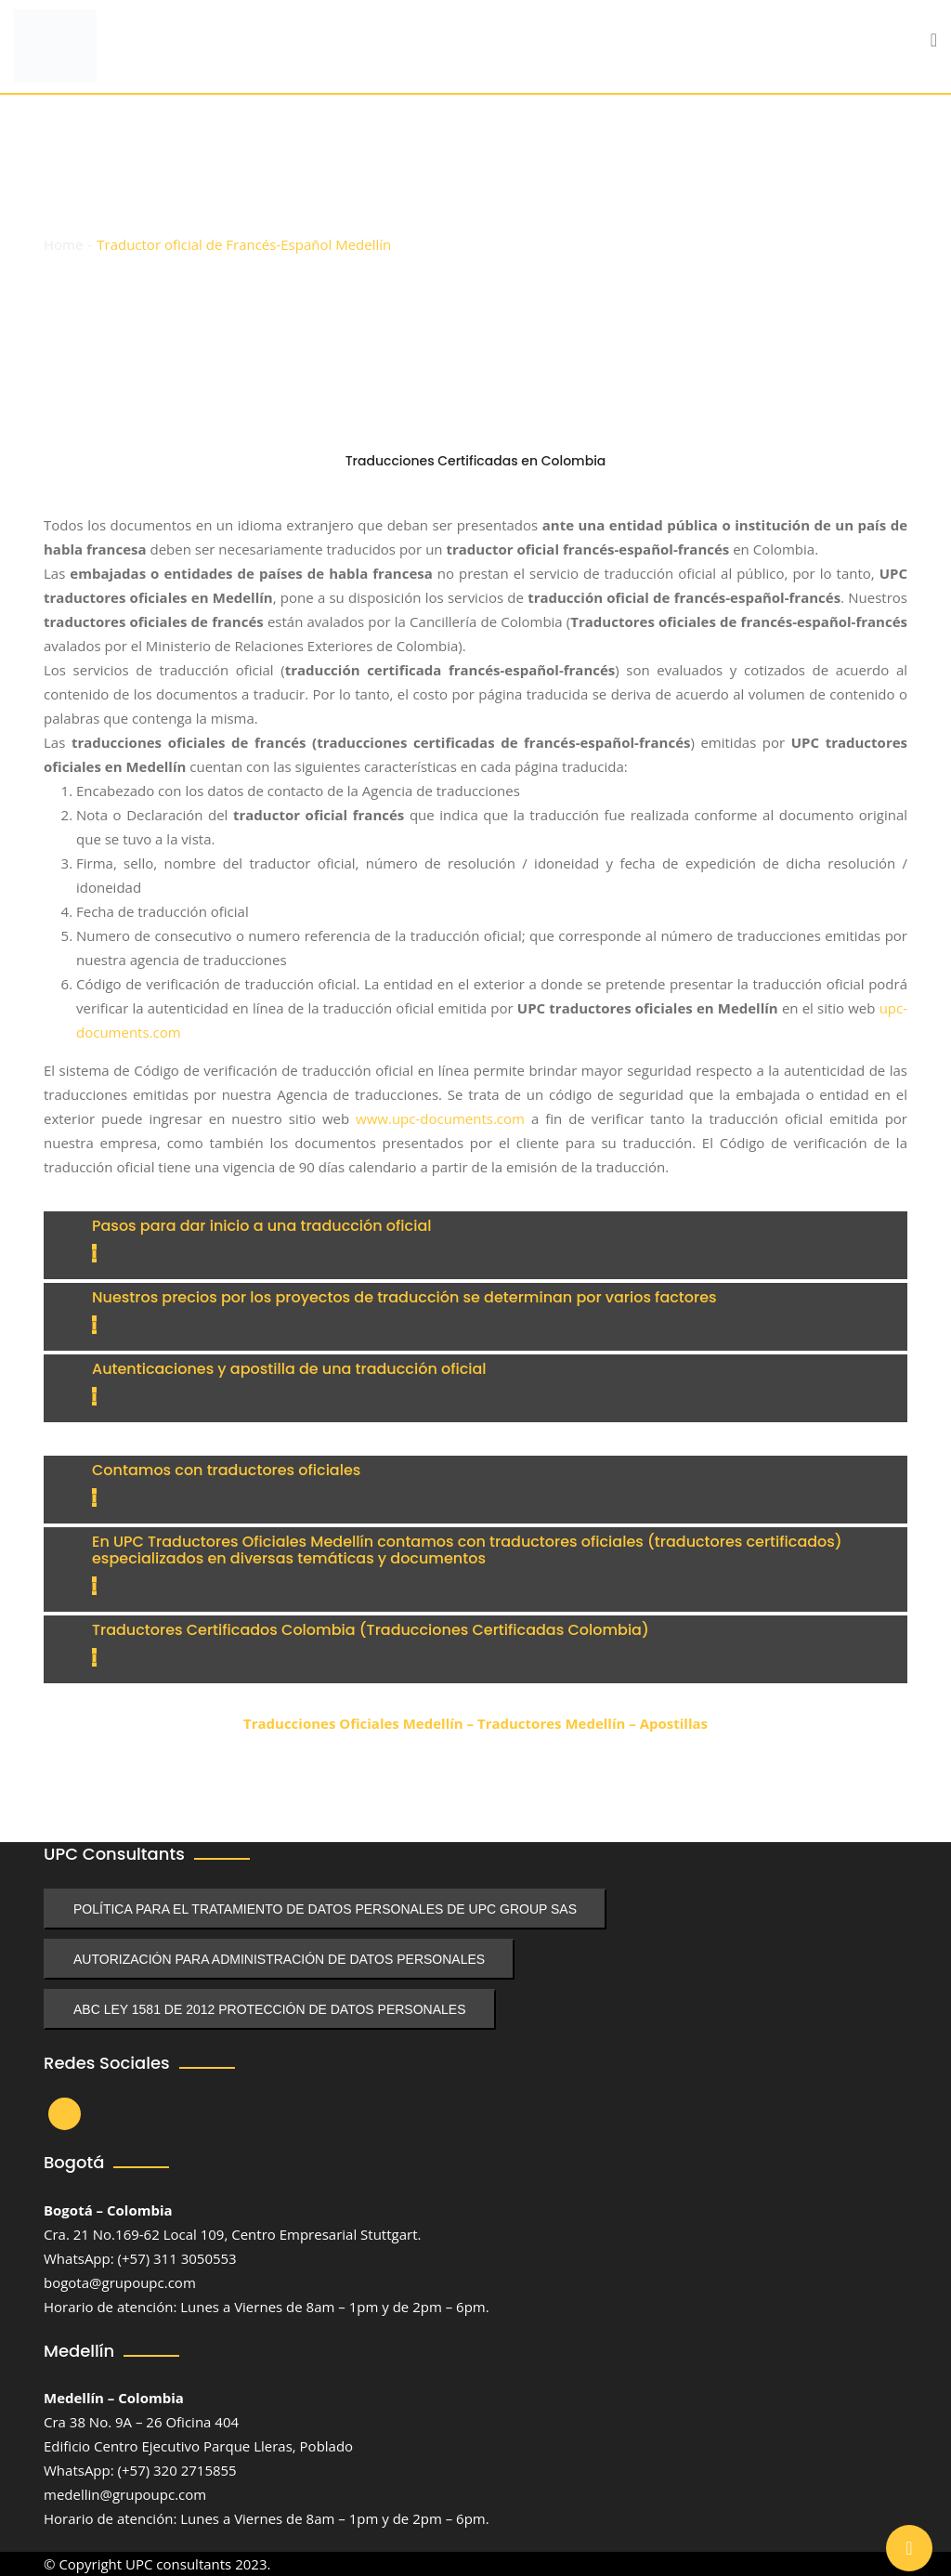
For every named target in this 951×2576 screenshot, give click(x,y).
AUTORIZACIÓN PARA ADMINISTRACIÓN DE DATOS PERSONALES (279, 1959)
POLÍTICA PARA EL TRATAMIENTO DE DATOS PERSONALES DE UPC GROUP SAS (325, 1909)
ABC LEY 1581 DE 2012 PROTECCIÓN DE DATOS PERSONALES (269, 2009)
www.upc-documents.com (440, 1118)
